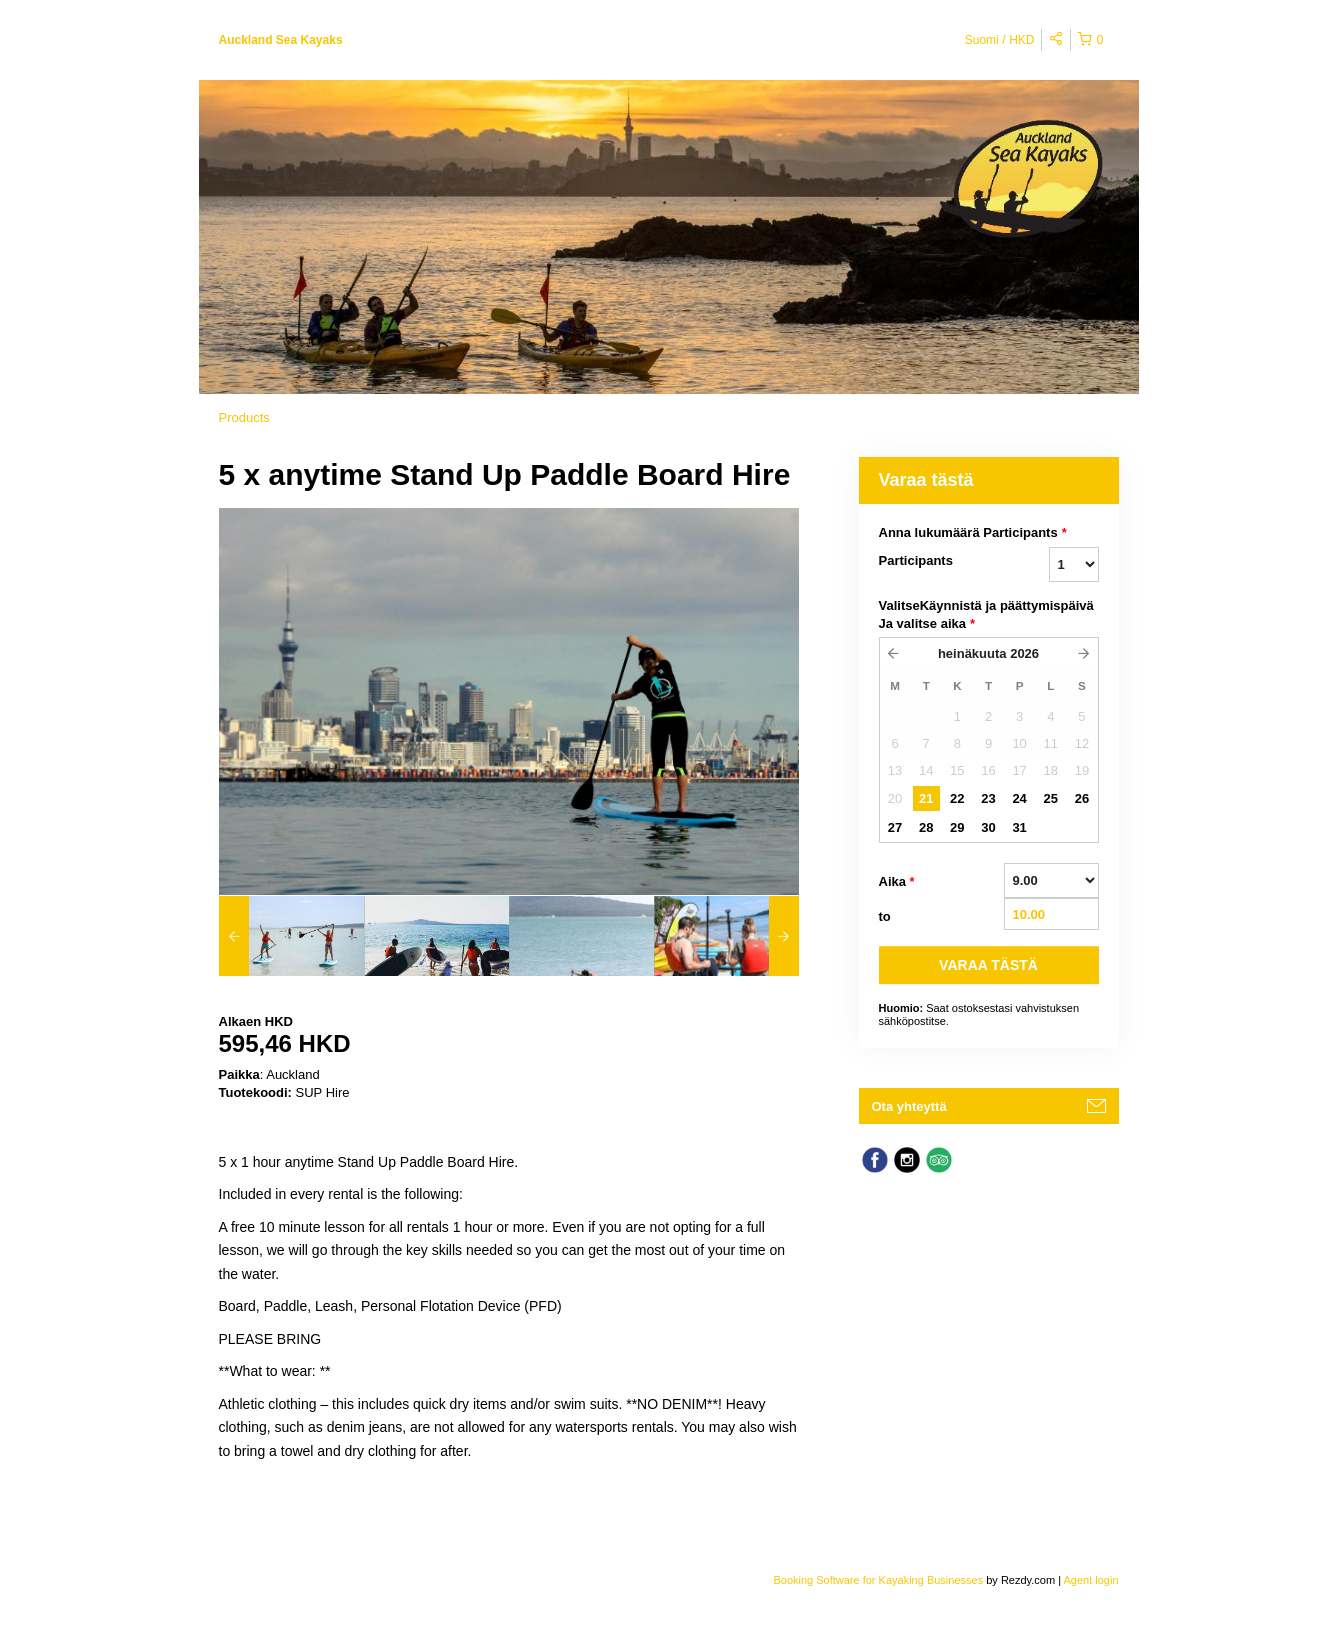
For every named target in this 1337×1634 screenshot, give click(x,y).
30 (988, 827)
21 (926, 798)
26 (1082, 798)
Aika (897, 882)
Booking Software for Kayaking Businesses (879, 1580)
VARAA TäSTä (988, 965)
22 (957, 798)
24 (1019, 798)
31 (1019, 827)
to (885, 916)
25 (1051, 798)
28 (926, 827)
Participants (916, 560)
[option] (291, 936)
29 (957, 827)
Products (244, 417)
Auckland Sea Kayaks (281, 40)
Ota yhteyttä (909, 1106)
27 (895, 827)
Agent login (1090, 1580)
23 (988, 798)
